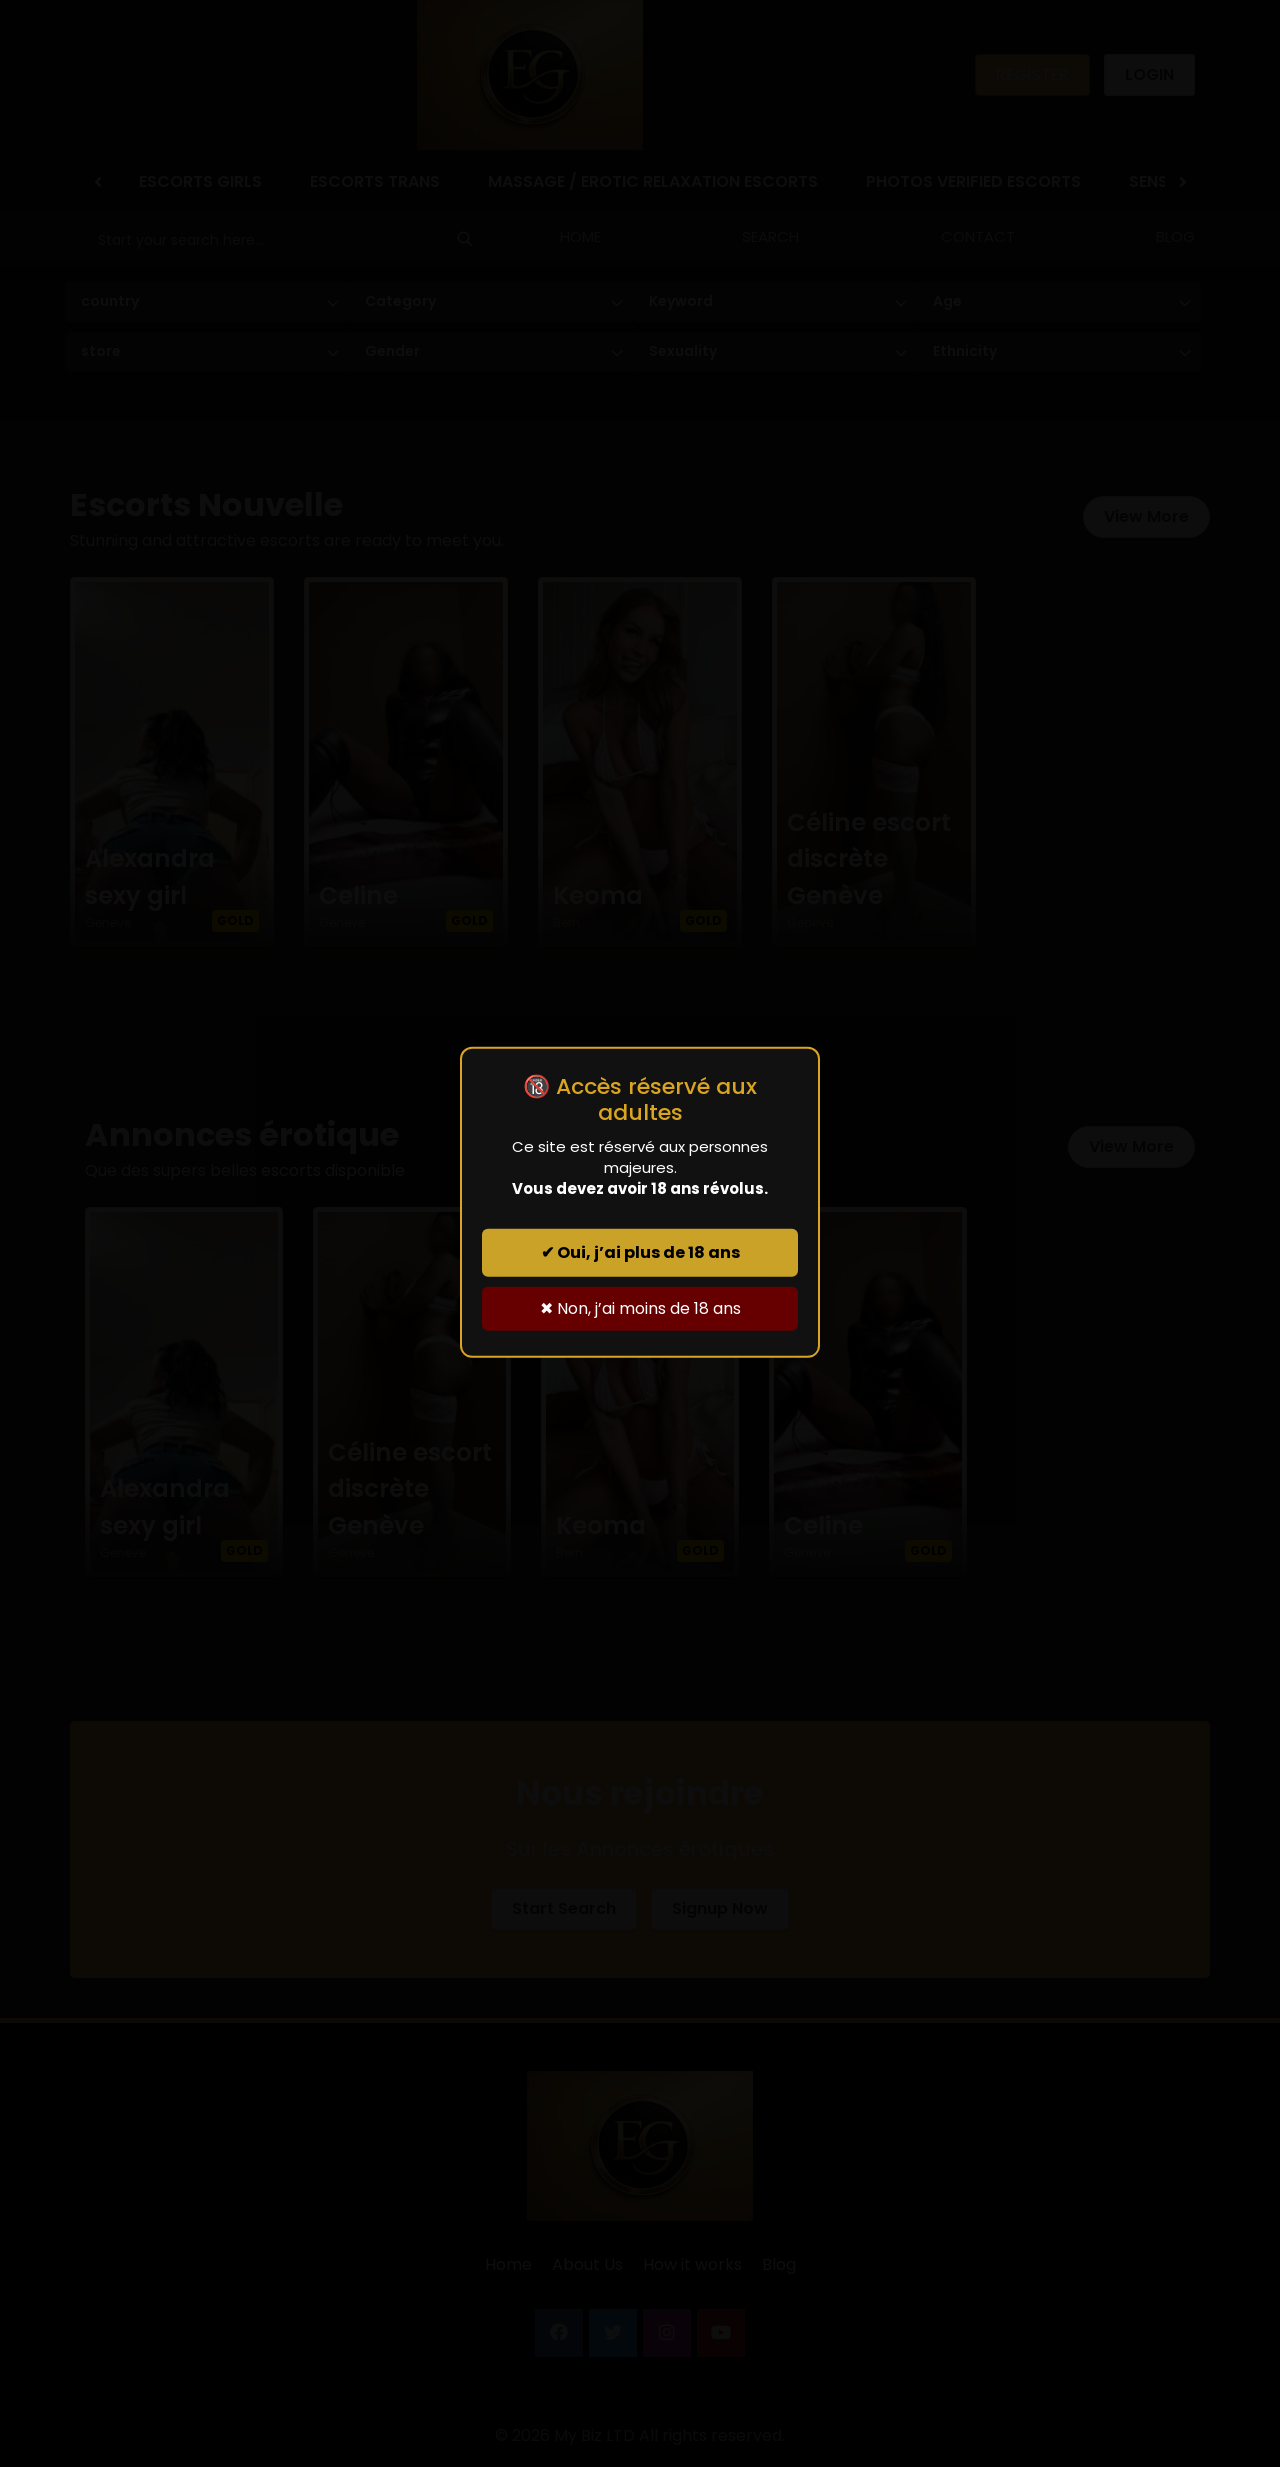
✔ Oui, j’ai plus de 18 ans (640, 1252)
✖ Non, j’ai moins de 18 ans (640, 1308)
